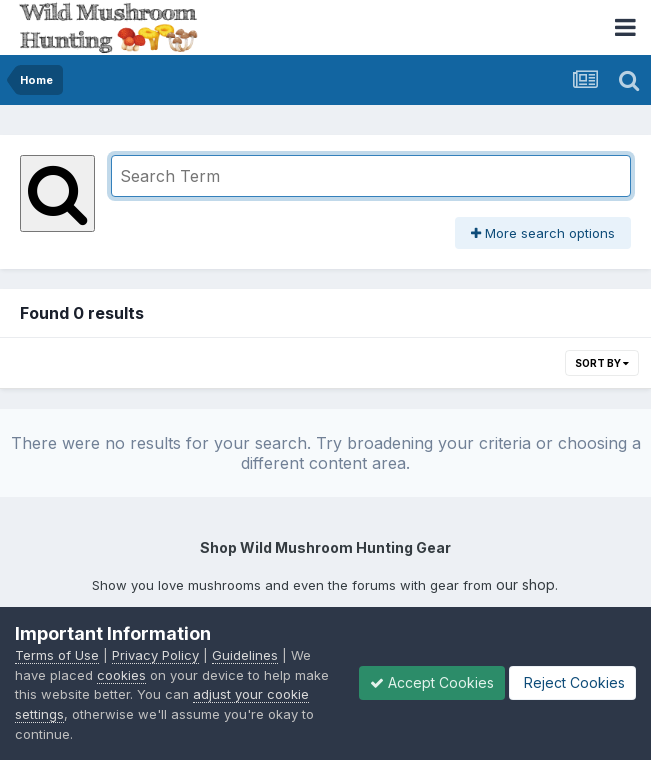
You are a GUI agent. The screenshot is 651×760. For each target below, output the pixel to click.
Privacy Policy (155, 655)
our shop (525, 584)
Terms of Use (57, 655)
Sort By (602, 363)
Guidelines (245, 655)
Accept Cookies (432, 682)
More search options (543, 233)
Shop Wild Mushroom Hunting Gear (325, 547)
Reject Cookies (572, 682)
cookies (121, 675)
